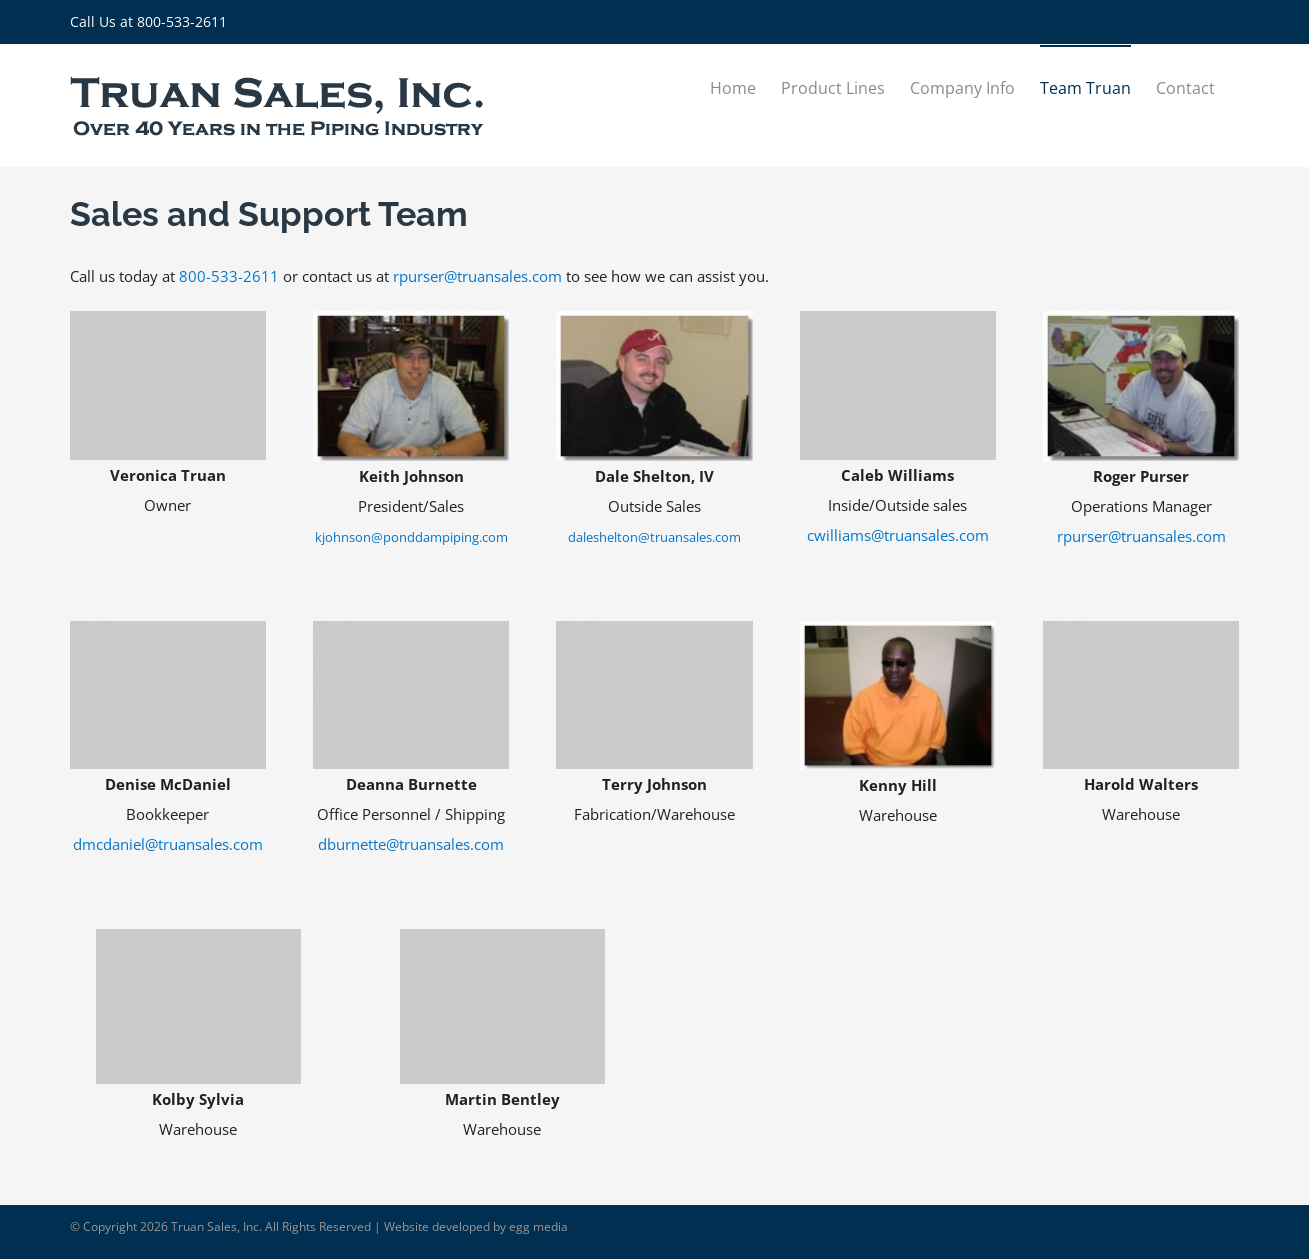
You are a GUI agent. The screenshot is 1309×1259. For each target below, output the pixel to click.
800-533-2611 (182, 21)
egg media (538, 1226)
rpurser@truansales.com (477, 276)
